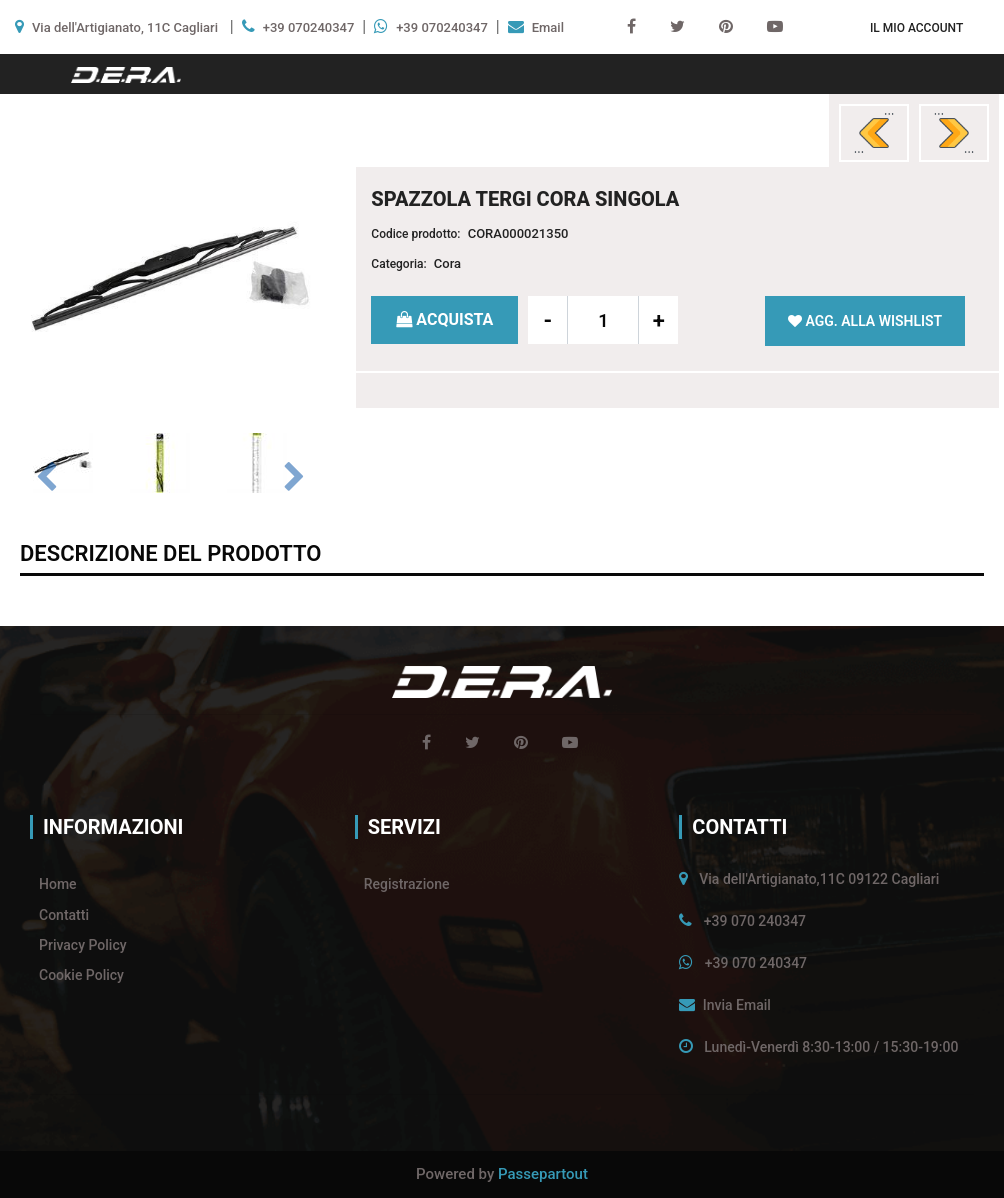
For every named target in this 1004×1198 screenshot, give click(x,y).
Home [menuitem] (58, 884)
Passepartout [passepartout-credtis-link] (543, 1174)
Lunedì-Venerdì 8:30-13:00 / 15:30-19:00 (831, 1047)
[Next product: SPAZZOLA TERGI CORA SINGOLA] (954, 133)
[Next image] (295, 478)
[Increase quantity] (658, 320)
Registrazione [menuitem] (407, 884)
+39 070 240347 (755, 921)
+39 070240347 (309, 27)
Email (548, 27)
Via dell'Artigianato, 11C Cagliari (125, 27)
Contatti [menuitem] (64, 915)
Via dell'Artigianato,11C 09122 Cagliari (819, 879)
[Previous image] (47, 478)
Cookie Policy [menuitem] (81, 975)
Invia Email (737, 1005)
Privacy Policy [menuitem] (83, 945)
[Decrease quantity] (548, 320)
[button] (170, 278)
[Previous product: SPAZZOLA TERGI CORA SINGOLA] (874, 133)
